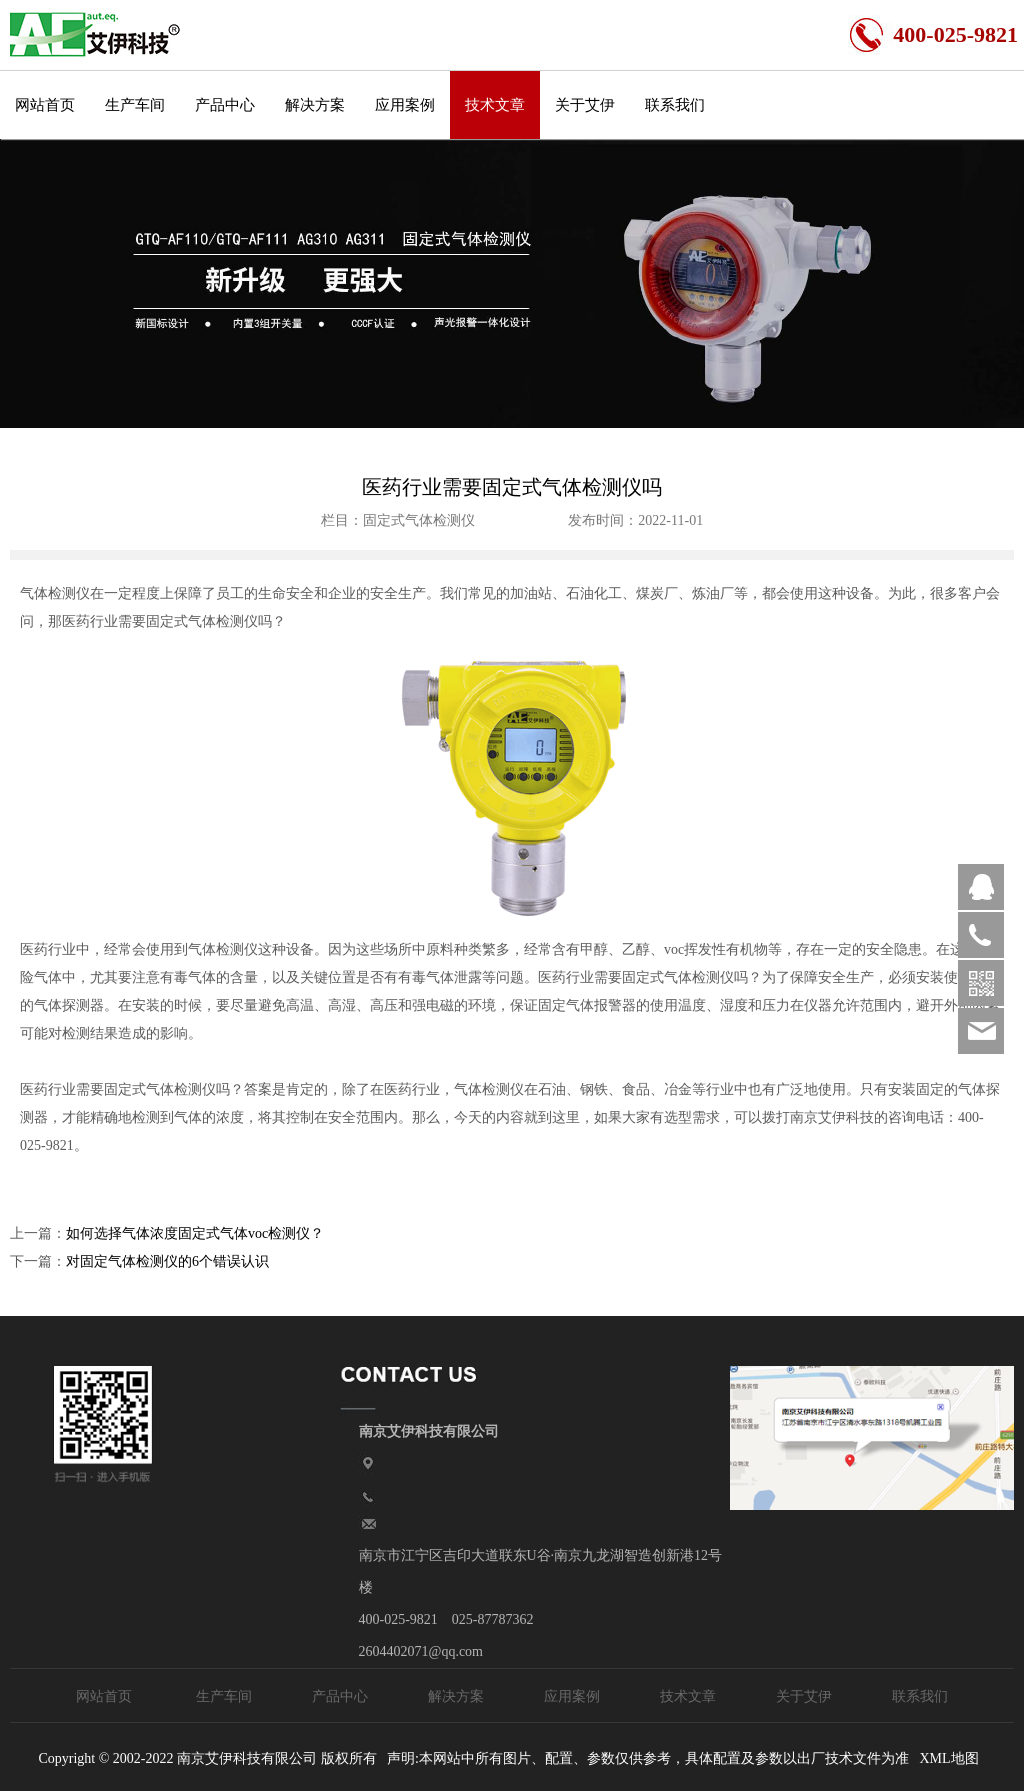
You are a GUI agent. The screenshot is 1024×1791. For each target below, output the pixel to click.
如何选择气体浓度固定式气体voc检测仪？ (195, 1233)
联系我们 (675, 105)
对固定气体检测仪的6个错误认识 (167, 1261)
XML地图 (948, 1758)
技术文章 (495, 105)
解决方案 (315, 105)
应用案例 (405, 105)
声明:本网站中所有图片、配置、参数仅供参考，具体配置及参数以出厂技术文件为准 (648, 1758)
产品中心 (225, 105)
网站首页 (45, 105)
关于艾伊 (585, 105)
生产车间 (135, 105)
